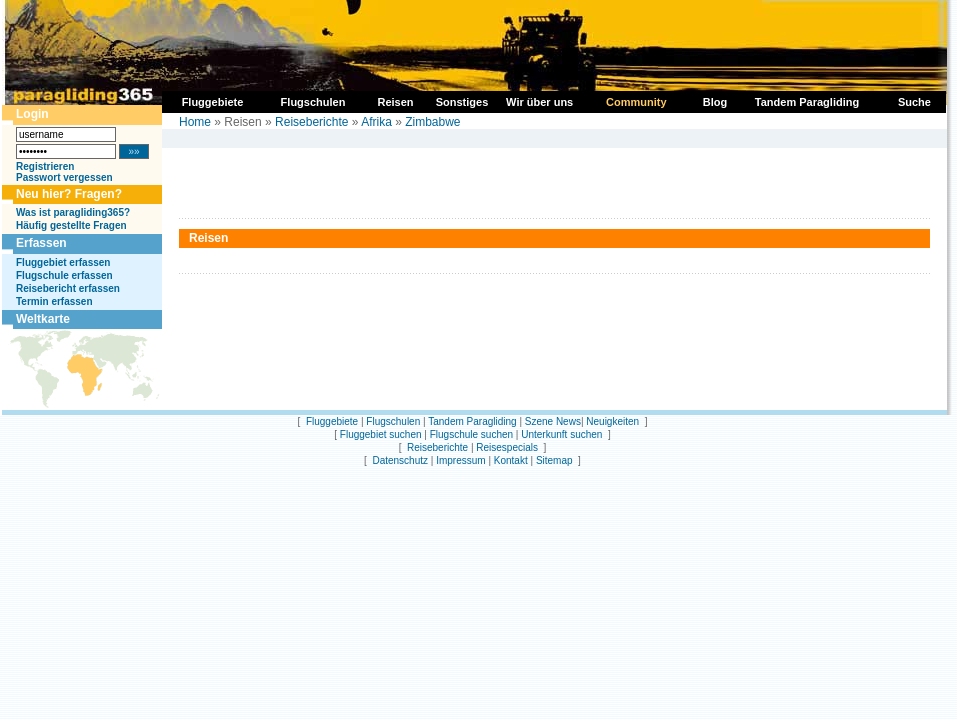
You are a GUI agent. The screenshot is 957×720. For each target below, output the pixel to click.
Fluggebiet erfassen (63, 262)
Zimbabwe (432, 122)
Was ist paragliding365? (73, 212)
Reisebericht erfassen (68, 288)
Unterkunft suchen (561, 434)
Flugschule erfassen (64, 275)
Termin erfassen (54, 301)
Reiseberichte (311, 122)
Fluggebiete (332, 421)
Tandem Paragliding (472, 421)
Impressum (460, 460)
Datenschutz (400, 460)
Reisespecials (507, 447)
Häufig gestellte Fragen (71, 225)
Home (195, 122)
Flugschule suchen (471, 434)
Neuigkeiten (612, 421)
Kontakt (511, 460)
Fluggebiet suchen (381, 434)
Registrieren (45, 166)
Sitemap (554, 460)
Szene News (553, 421)
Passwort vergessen (64, 177)
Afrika (376, 122)
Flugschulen (393, 421)
